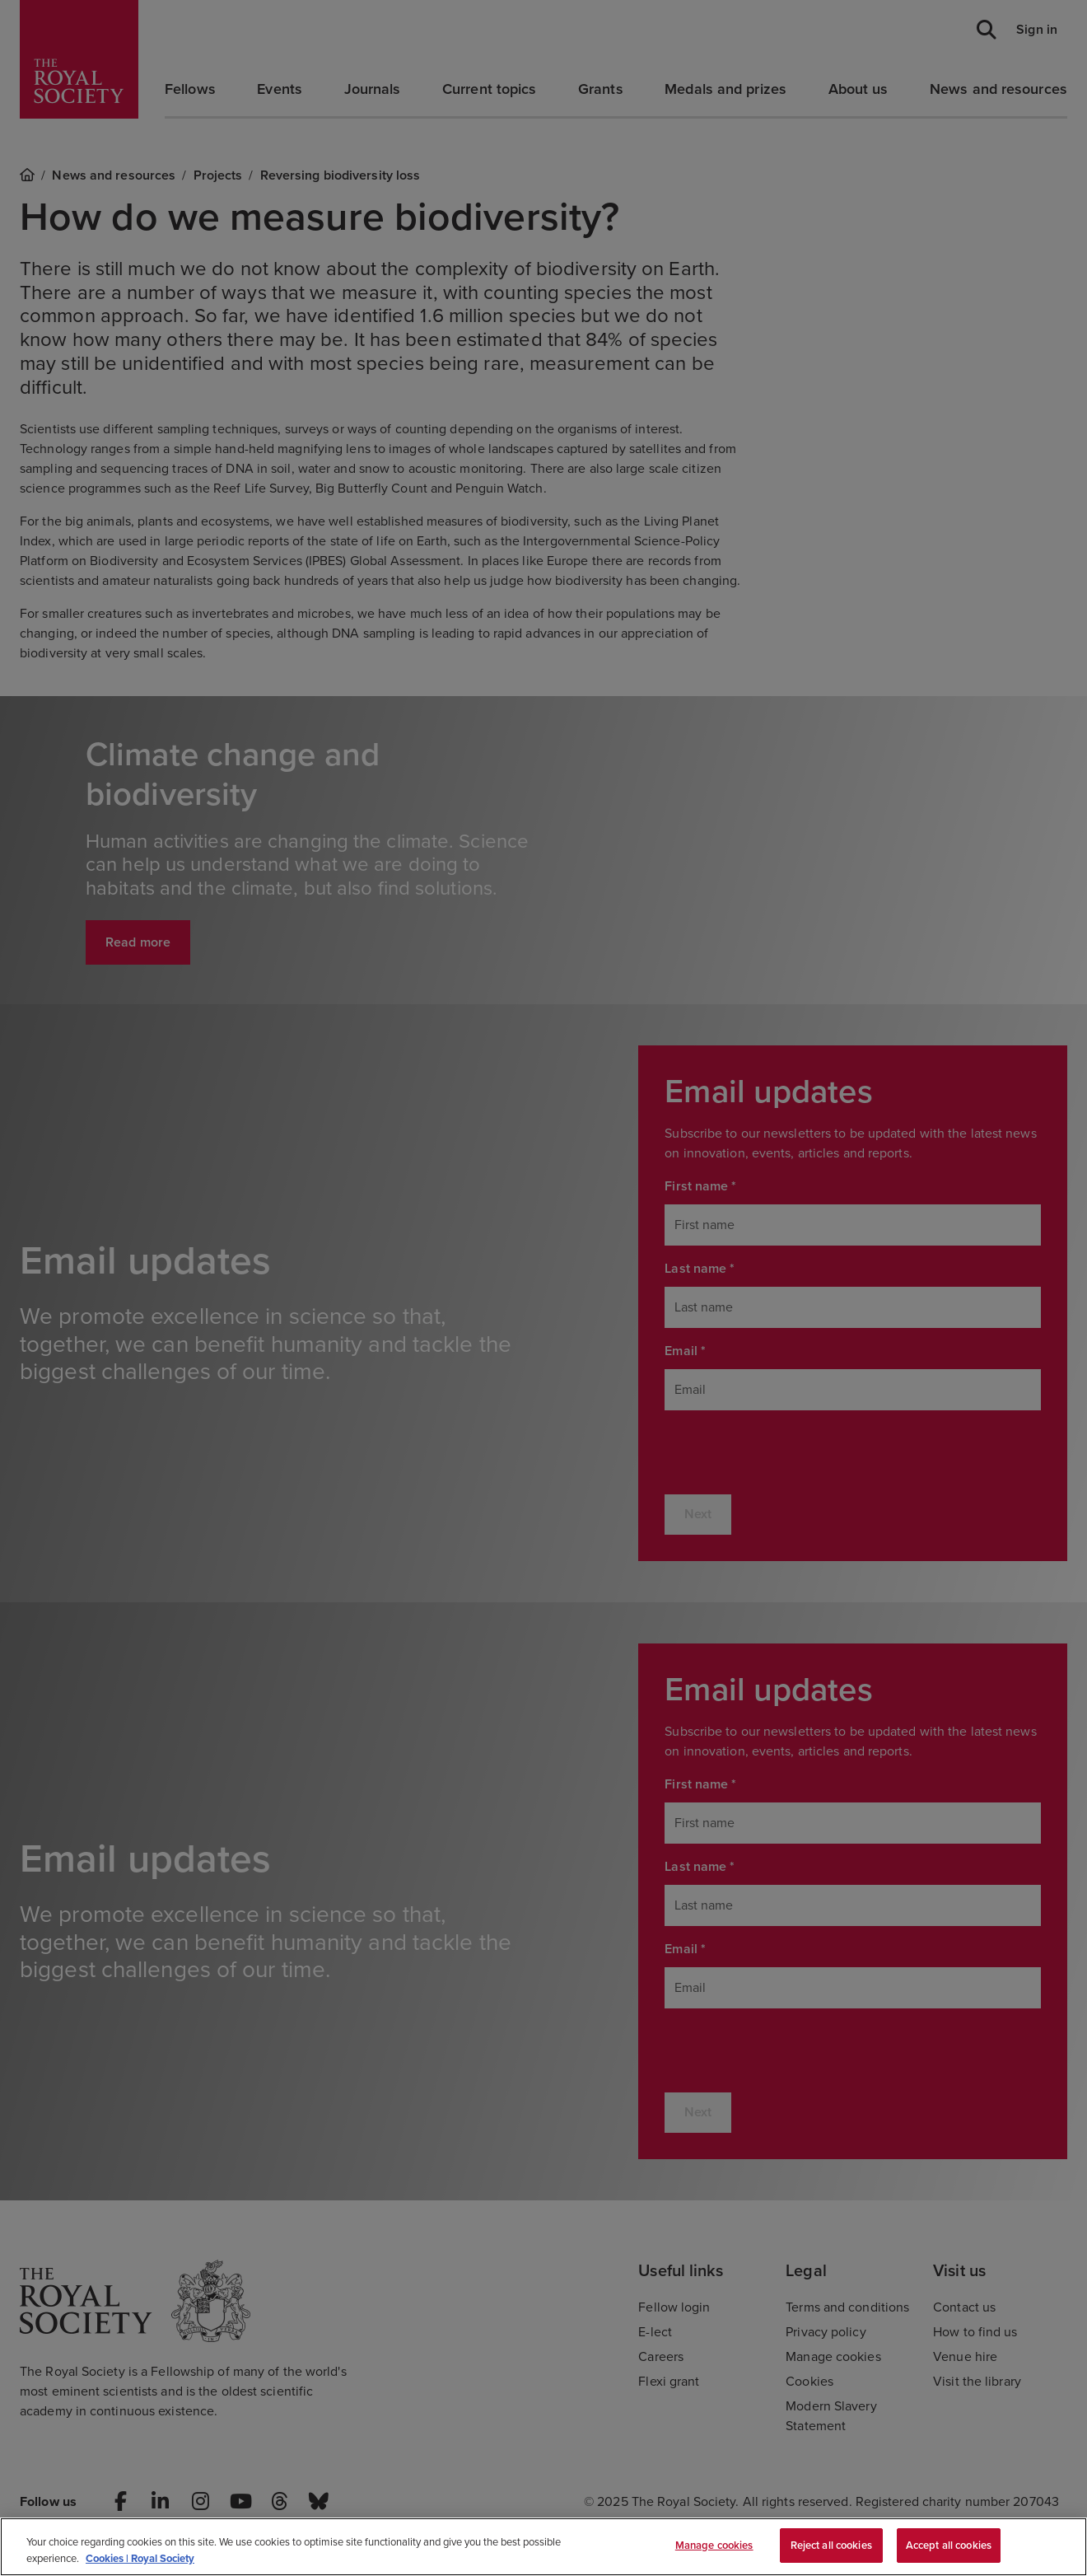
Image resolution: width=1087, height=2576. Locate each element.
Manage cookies (714, 2545)
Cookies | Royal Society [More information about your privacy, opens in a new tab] (140, 2558)
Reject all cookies (831, 2545)
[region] (543, 2547)
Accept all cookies (948, 2545)
